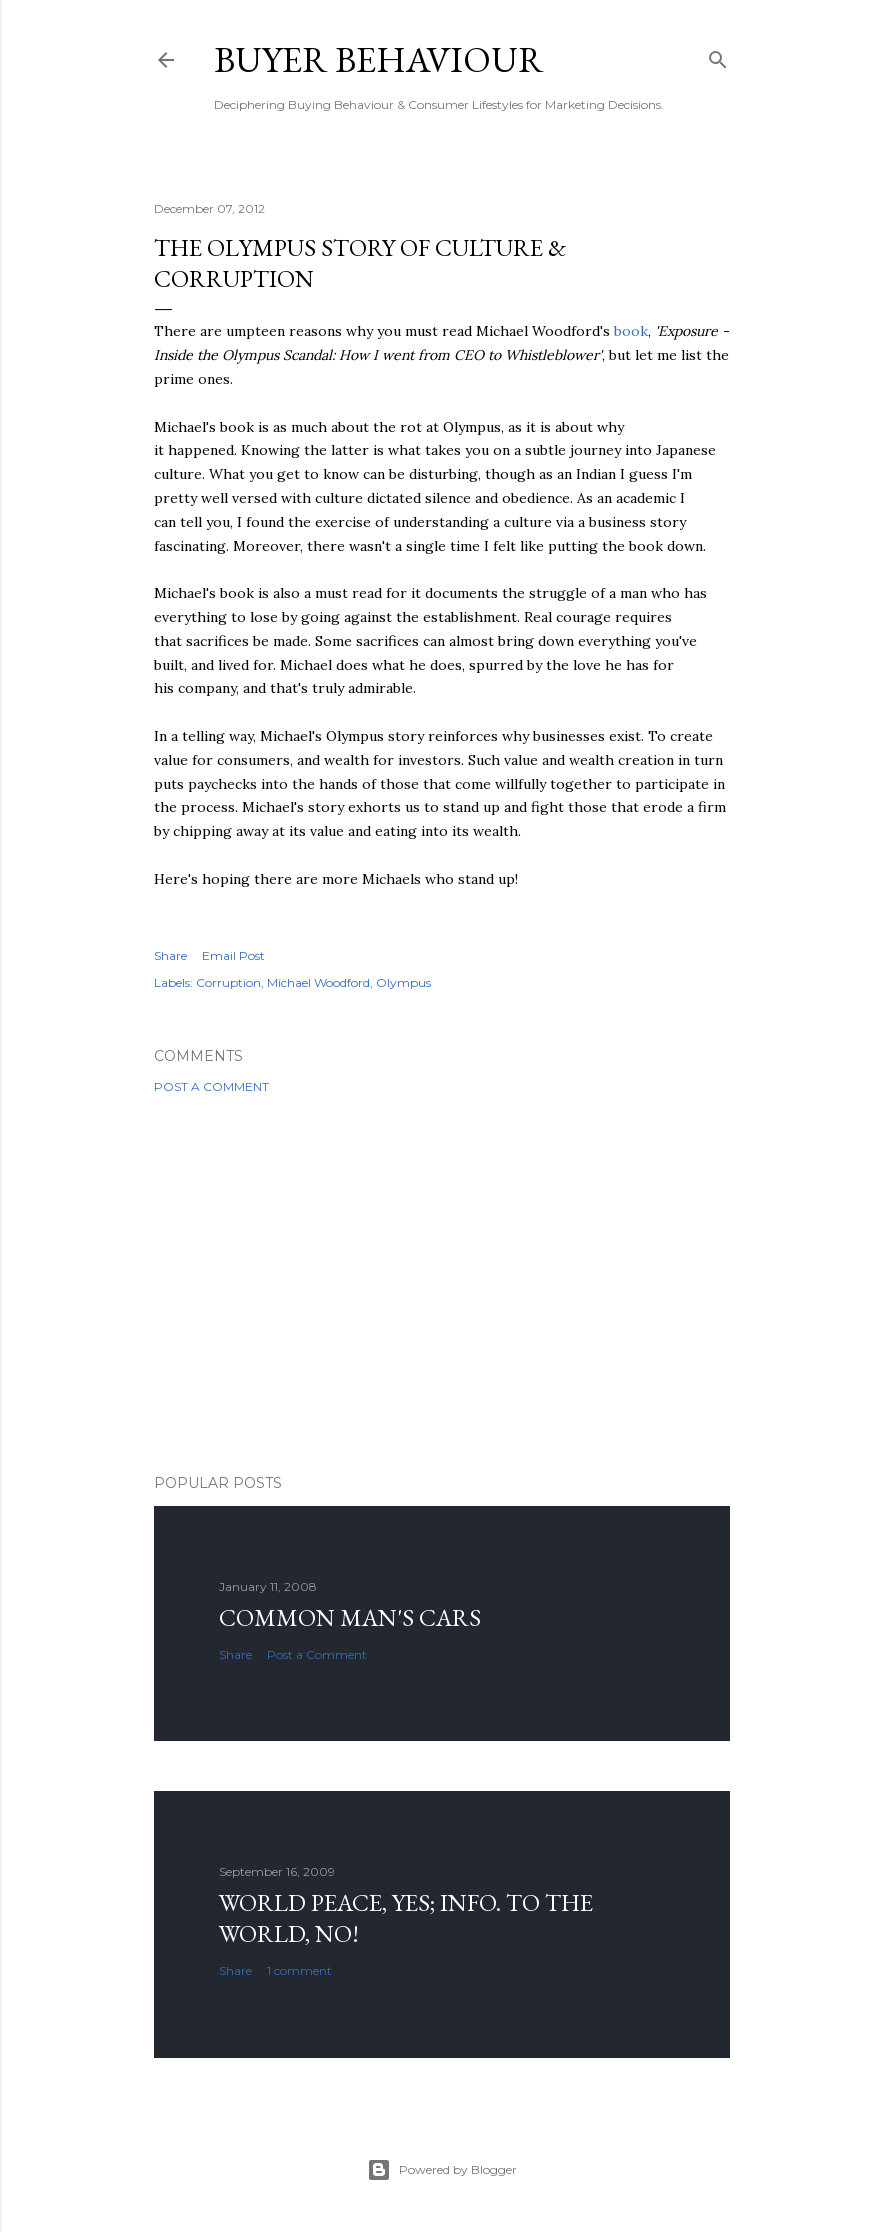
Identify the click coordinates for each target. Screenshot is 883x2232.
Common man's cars (350, 1617)
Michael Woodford (318, 982)
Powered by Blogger (442, 2170)
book (631, 331)
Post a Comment (211, 1086)
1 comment (299, 1970)
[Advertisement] (442, 1284)
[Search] (718, 55)
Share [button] (170, 955)
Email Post (233, 955)
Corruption (228, 982)
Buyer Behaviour (379, 59)
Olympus (403, 982)
